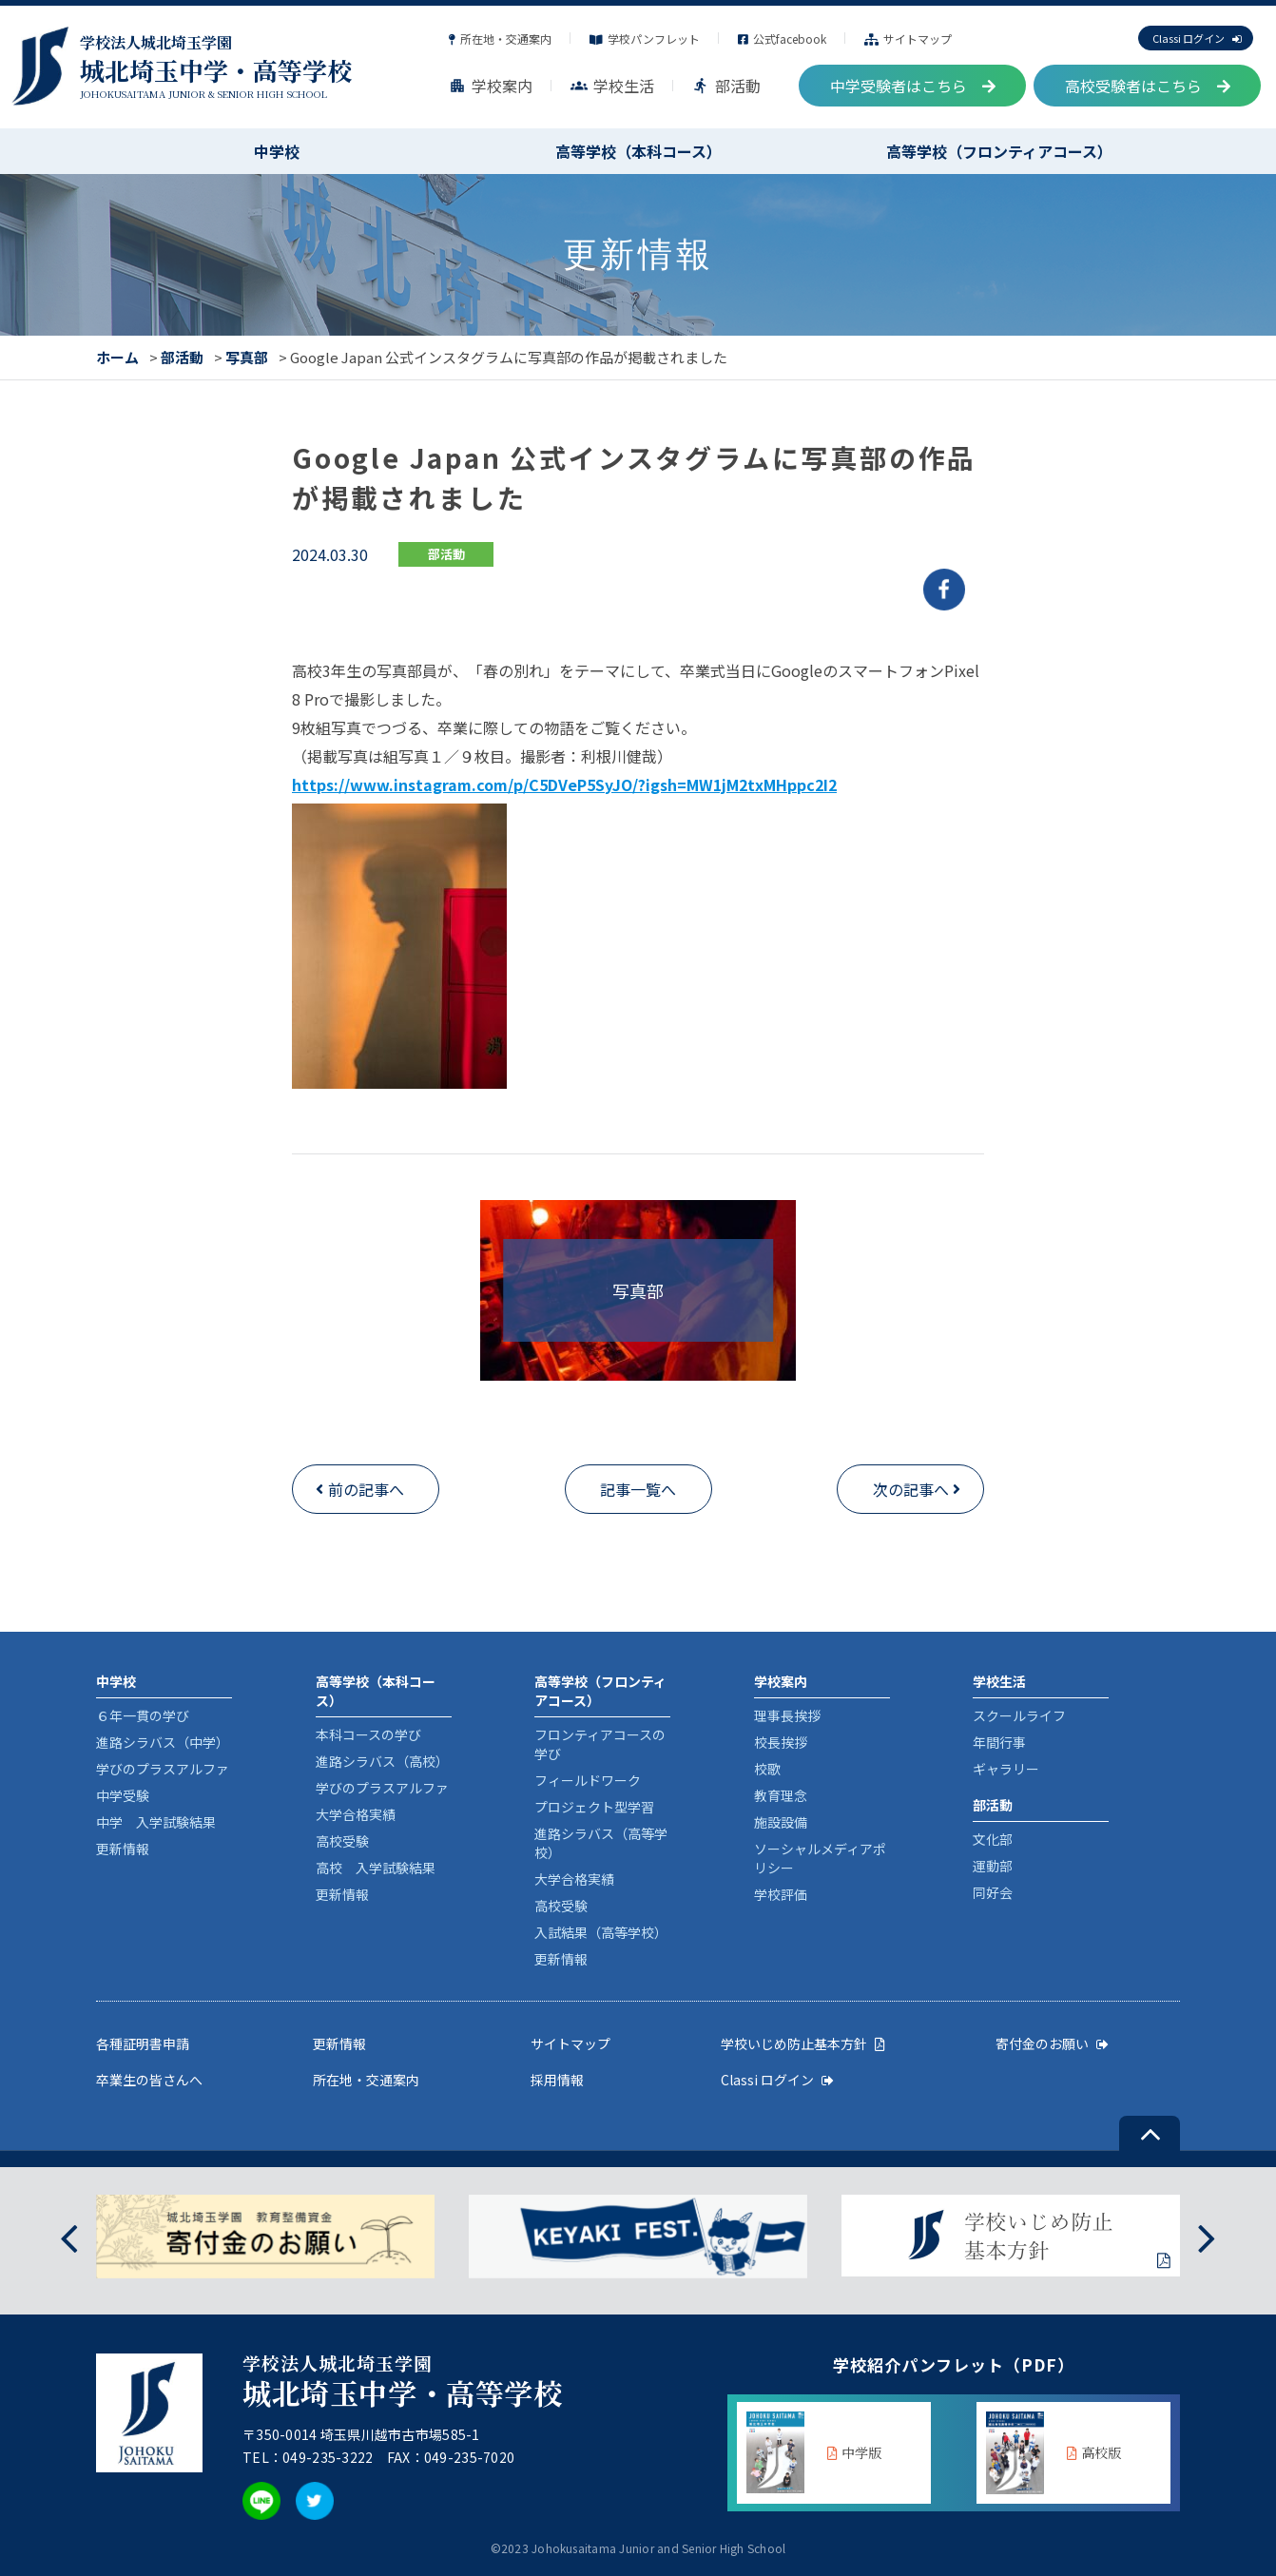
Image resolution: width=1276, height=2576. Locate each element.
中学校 (277, 151)
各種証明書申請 (142, 2043)
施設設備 (780, 1821)
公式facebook (782, 38)
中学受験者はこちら (913, 85)
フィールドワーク (587, 1780)
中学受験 (122, 1795)
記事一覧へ (638, 1489)
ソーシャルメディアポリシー (820, 1858)
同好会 (993, 1892)
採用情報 (557, 2079)
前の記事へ (366, 1489)
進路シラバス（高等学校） (600, 1843)
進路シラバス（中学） (162, 1742)
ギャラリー (1006, 1768)
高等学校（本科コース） (638, 151)
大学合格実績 (356, 1814)
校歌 (767, 1768)
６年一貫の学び (142, 1715)
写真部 (246, 357)
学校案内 (490, 85)
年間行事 (999, 1742)
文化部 (993, 1839)
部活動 (726, 85)
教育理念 (780, 1795)
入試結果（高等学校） (600, 1932)
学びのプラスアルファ (162, 1768)
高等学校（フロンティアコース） (999, 151)
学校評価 (780, 1894)
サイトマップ (908, 38)
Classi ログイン (1196, 38)
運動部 (993, 1865)
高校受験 (342, 1840)
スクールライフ (1019, 1715)
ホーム (117, 357)
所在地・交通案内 (500, 38)
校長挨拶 (780, 1742)
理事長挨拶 (787, 1715)
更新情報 (122, 1848)
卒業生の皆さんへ (149, 2079)
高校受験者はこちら (1147, 85)
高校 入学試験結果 (375, 1867)
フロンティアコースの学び (600, 1744)
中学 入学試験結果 (156, 1821)
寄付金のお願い (1052, 2043)
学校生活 (612, 85)
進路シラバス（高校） (382, 1761)
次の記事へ (911, 1489)
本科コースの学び (368, 1734)
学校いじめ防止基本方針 (803, 2043)
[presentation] (69, 2236)
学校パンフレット (645, 38)
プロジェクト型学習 (594, 1806)
